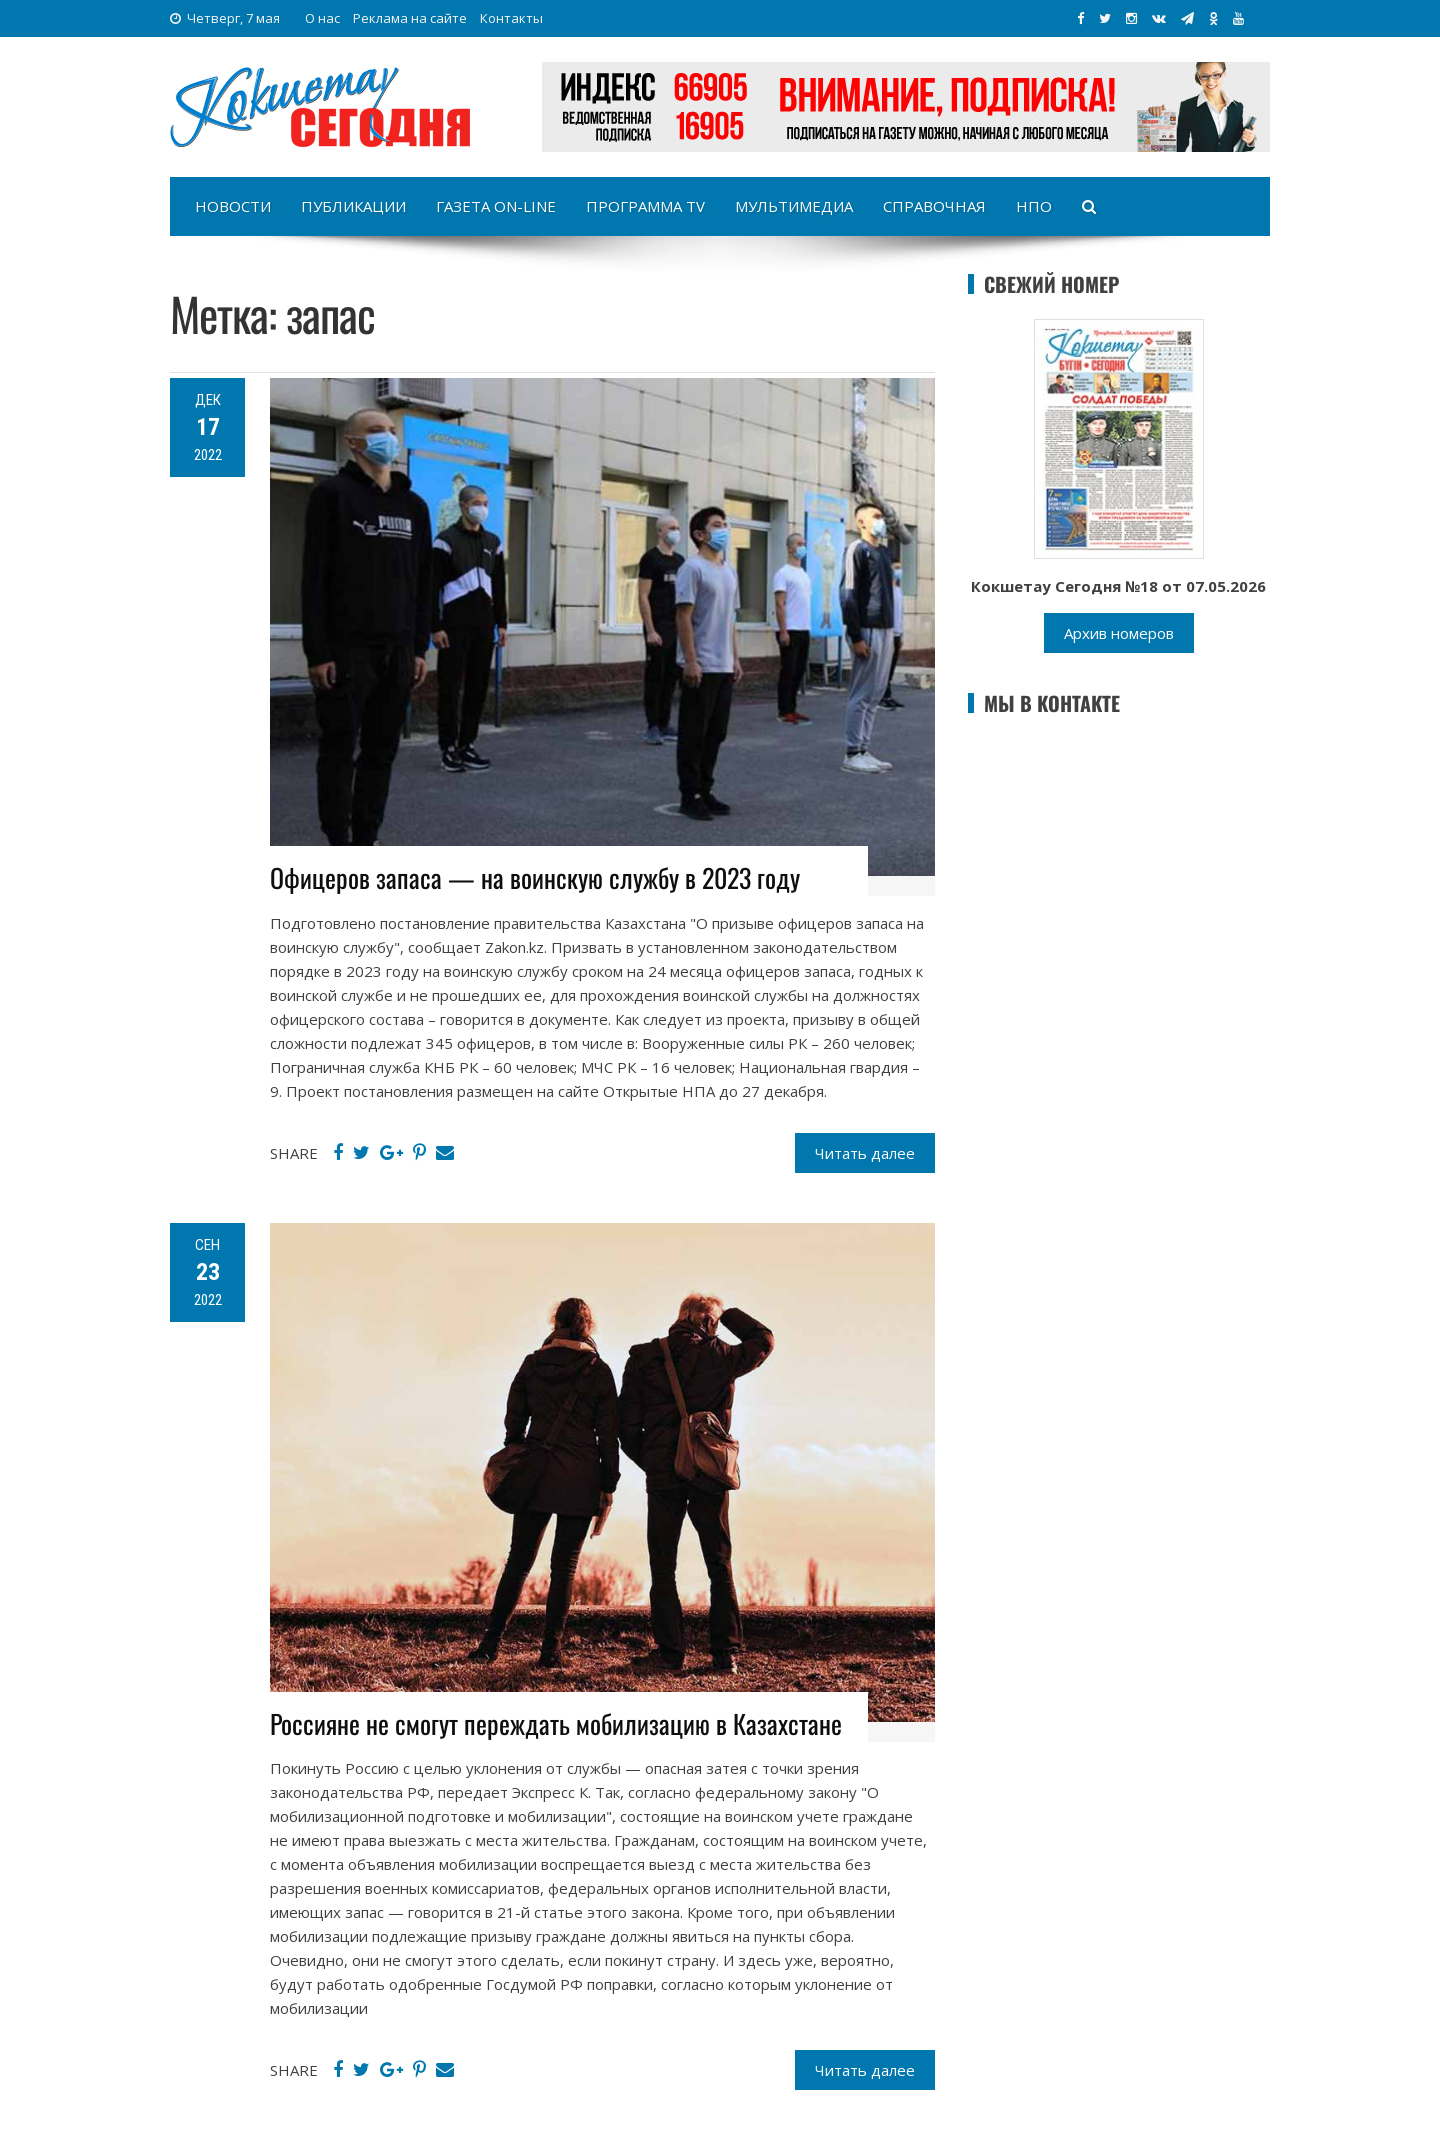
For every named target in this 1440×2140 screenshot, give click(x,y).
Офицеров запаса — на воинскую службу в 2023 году (535, 877)
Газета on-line (496, 206)
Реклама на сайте (410, 18)
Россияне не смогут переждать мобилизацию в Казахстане (556, 1723)
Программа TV (645, 206)
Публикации (353, 206)
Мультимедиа (794, 206)
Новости (233, 206)
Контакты (511, 18)
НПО (1034, 206)
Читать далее (865, 1153)
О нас (322, 18)
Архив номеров (1119, 633)
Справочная (934, 206)
